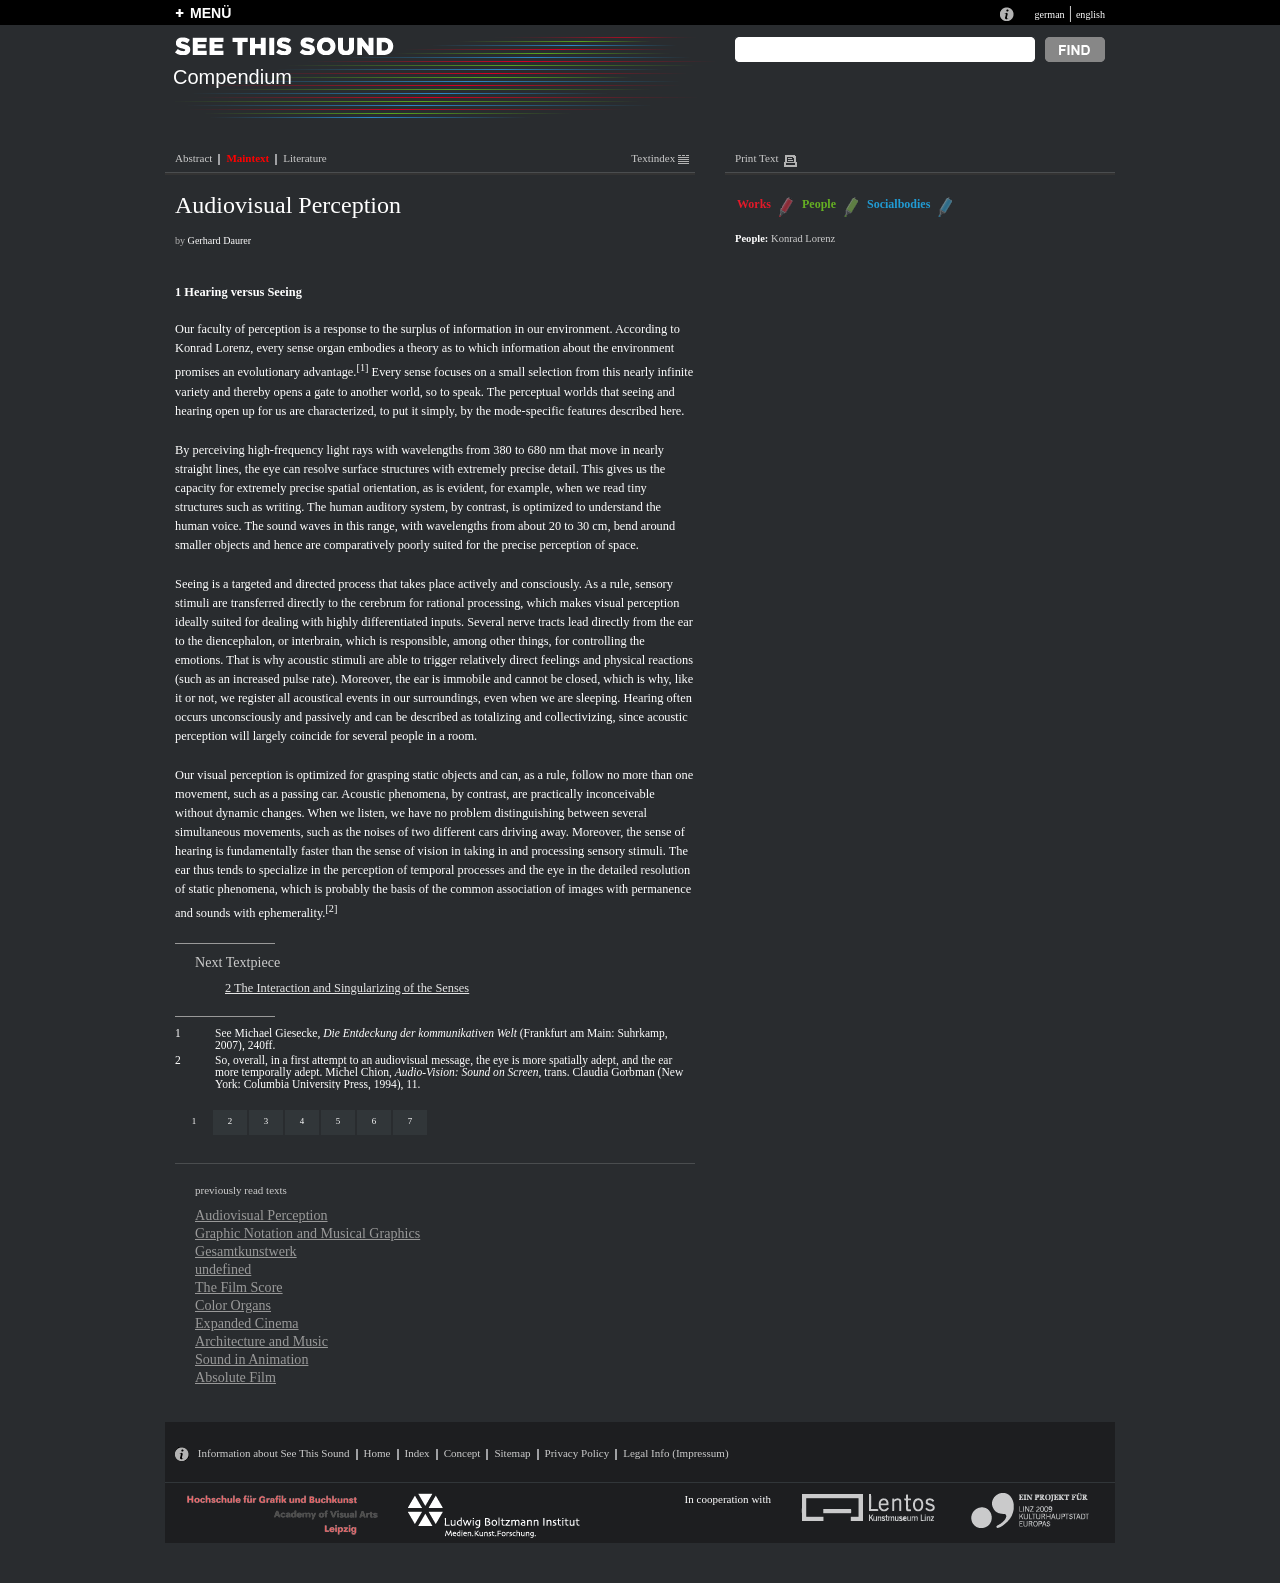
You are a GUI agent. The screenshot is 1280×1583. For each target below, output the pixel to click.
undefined (223, 1269)
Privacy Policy (577, 1453)
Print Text (756, 158)
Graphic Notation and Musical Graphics (307, 1233)
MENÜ (210, 13)
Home (377, 1453)
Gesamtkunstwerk (246, 1251)
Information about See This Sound (274, 1453)
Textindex (660, 158)
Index (417, 1453)
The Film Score (239, 1287)
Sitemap (512, 1453)
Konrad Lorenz (212, 348)
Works (754, 204)
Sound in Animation (251, 1359)
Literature (304, 158)
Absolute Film (235, 1377)
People (819, 204)
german (1049, 14)
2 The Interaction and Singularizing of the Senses (347, 988)
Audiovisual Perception (261, 1215)
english (1090, 14)
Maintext (247, 158)
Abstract (193, 158)
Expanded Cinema (247, 1323)
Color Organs (233, 1305)
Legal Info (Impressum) (675, 1453)
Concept (462, 1453)
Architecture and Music (261, 1341)
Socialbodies (898, 204)
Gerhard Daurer (220, 240)
